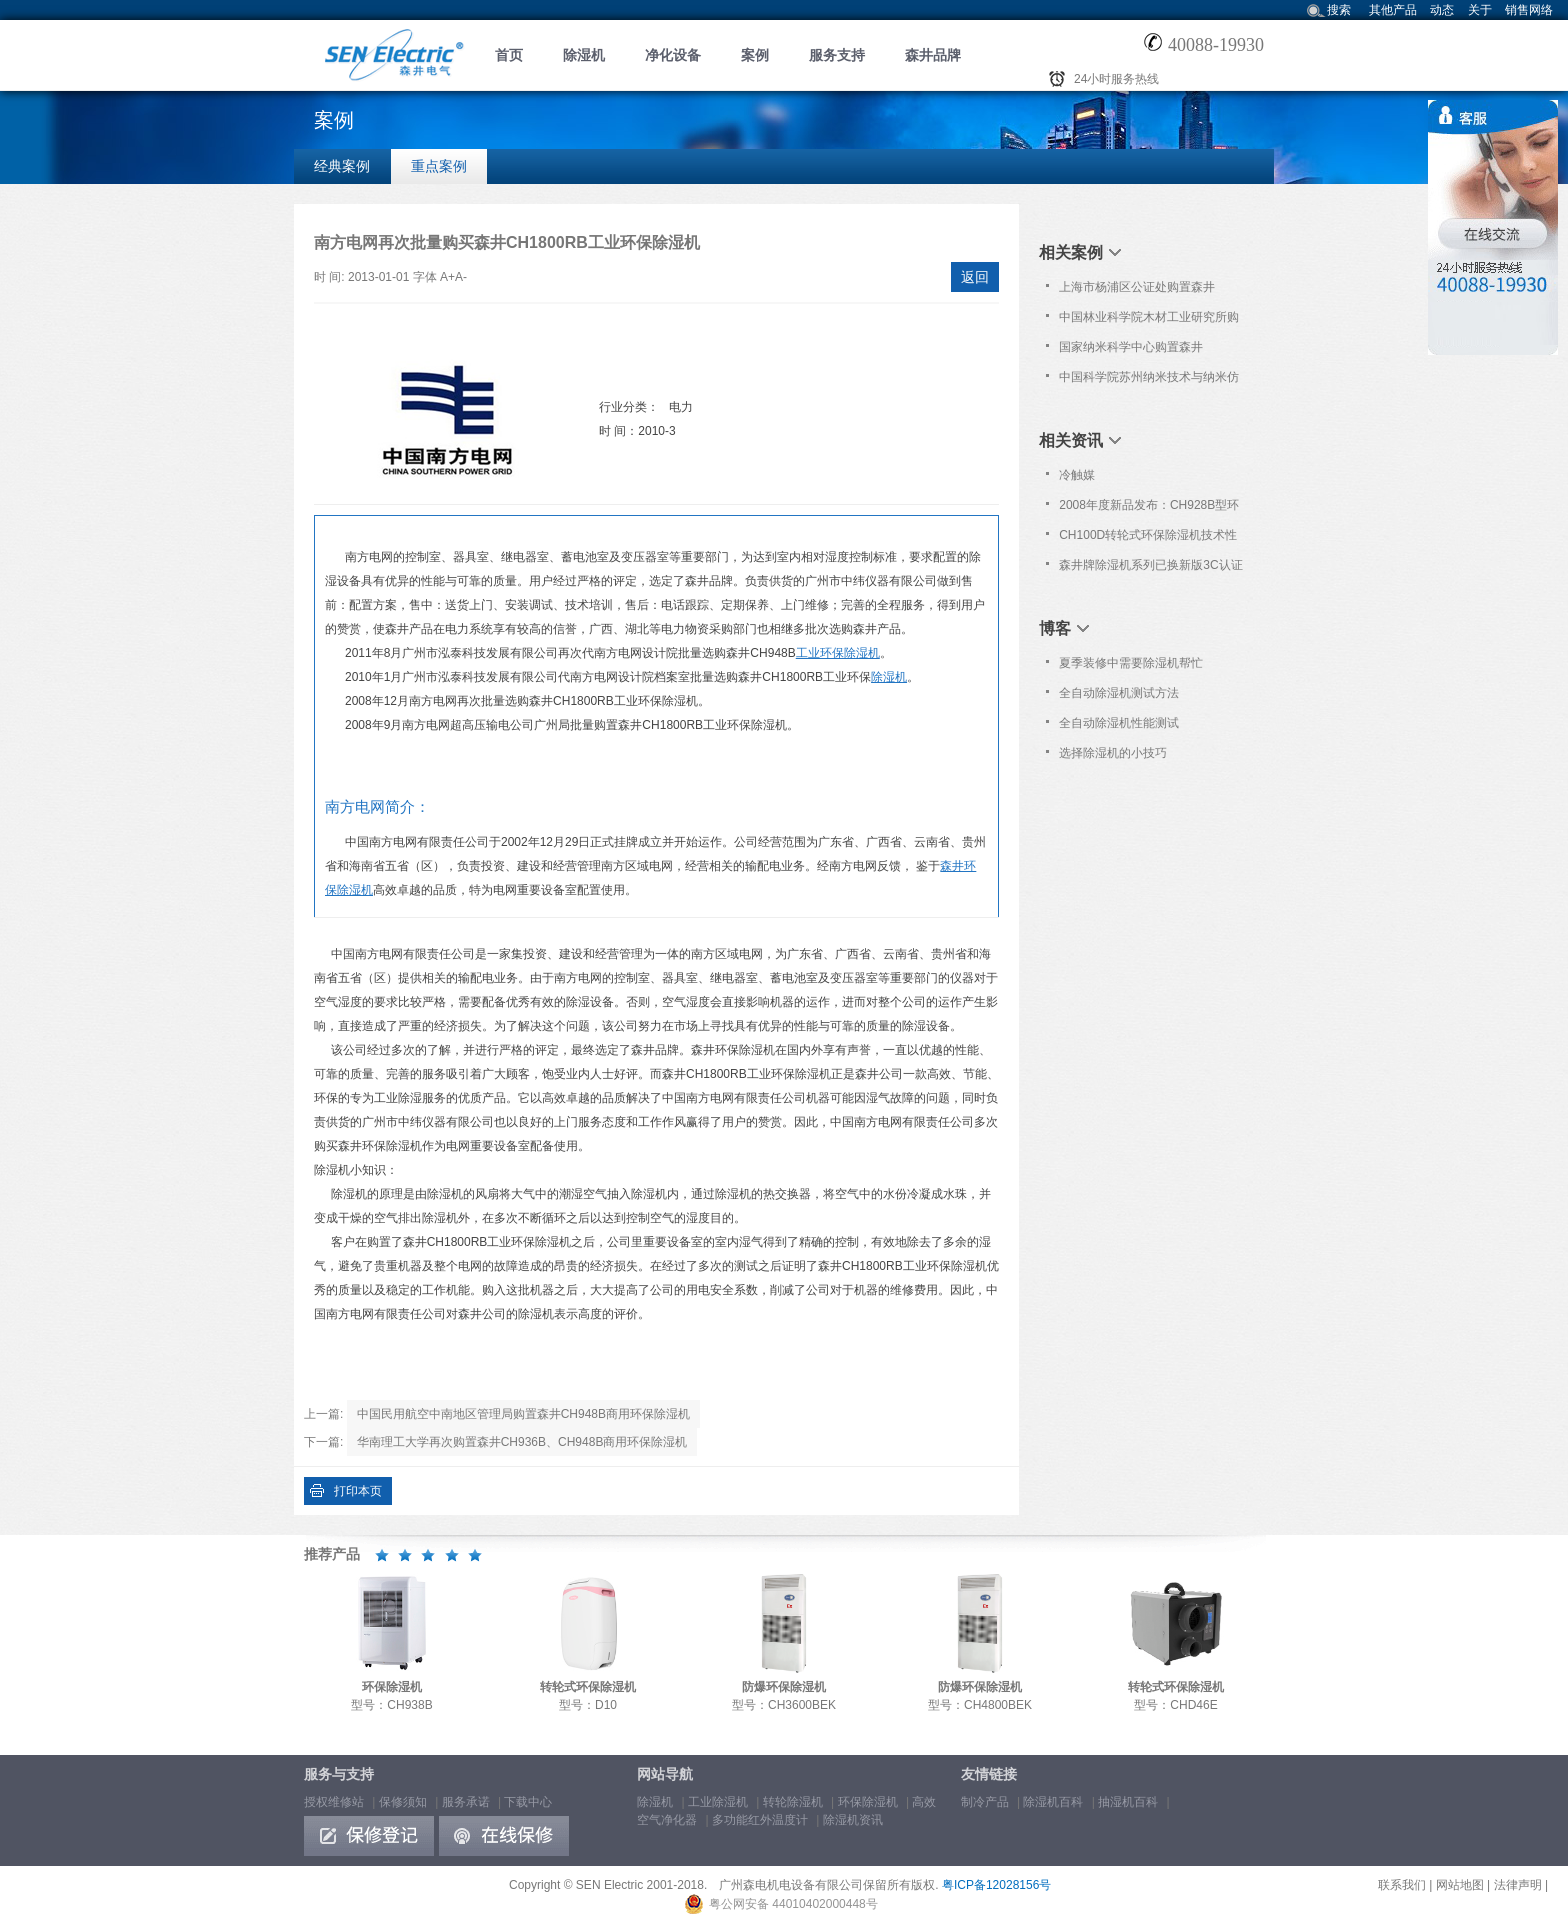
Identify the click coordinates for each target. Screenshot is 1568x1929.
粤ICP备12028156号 (996, 1885)
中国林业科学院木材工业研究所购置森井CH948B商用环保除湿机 (1149, 321)
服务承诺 (466, 1802)
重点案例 (439, 166)
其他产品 (1393, 10)
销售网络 (1529, 10)
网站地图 (1460, 1885)
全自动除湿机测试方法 (1119, 693)
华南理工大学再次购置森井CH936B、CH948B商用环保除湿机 (522, 1442)
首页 (509, 55)
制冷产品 (985, 1802)
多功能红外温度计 (760, 1820)
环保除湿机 (868, 1802)
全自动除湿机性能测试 (1119, 723)
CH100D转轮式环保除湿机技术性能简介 (1148, 539)
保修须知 (403, 1802)
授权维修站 (334, 1802)
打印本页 (358, 1491)
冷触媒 (1077, 475)
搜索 (1339, 10)
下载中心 (528, 1802)
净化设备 (673, 55)
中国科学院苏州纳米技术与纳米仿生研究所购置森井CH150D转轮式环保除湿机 (1149, 381)
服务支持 (837, 55)
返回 (975, 277)
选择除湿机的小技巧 (1113, 753)
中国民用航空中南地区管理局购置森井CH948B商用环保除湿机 (523, 1414)
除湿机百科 (1053, 1802)
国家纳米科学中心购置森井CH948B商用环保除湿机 (1131, 351)
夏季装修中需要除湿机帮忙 (1131, 663)
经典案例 (342, 166)
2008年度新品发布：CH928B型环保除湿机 (1149, 509)
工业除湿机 (718, 1802)
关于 (1480, 10)
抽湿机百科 (1128, 1802)
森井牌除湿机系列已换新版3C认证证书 (1150, 569)
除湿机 (584, 55)
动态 (1442, 10)
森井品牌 (933, 55)
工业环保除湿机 (838, 653)
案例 (755, 55)
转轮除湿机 (793, 1802)
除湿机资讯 (853, 1820)
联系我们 (1402, 1885)
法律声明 (1518, 1885)
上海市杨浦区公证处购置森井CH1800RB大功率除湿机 (1137, 291)
